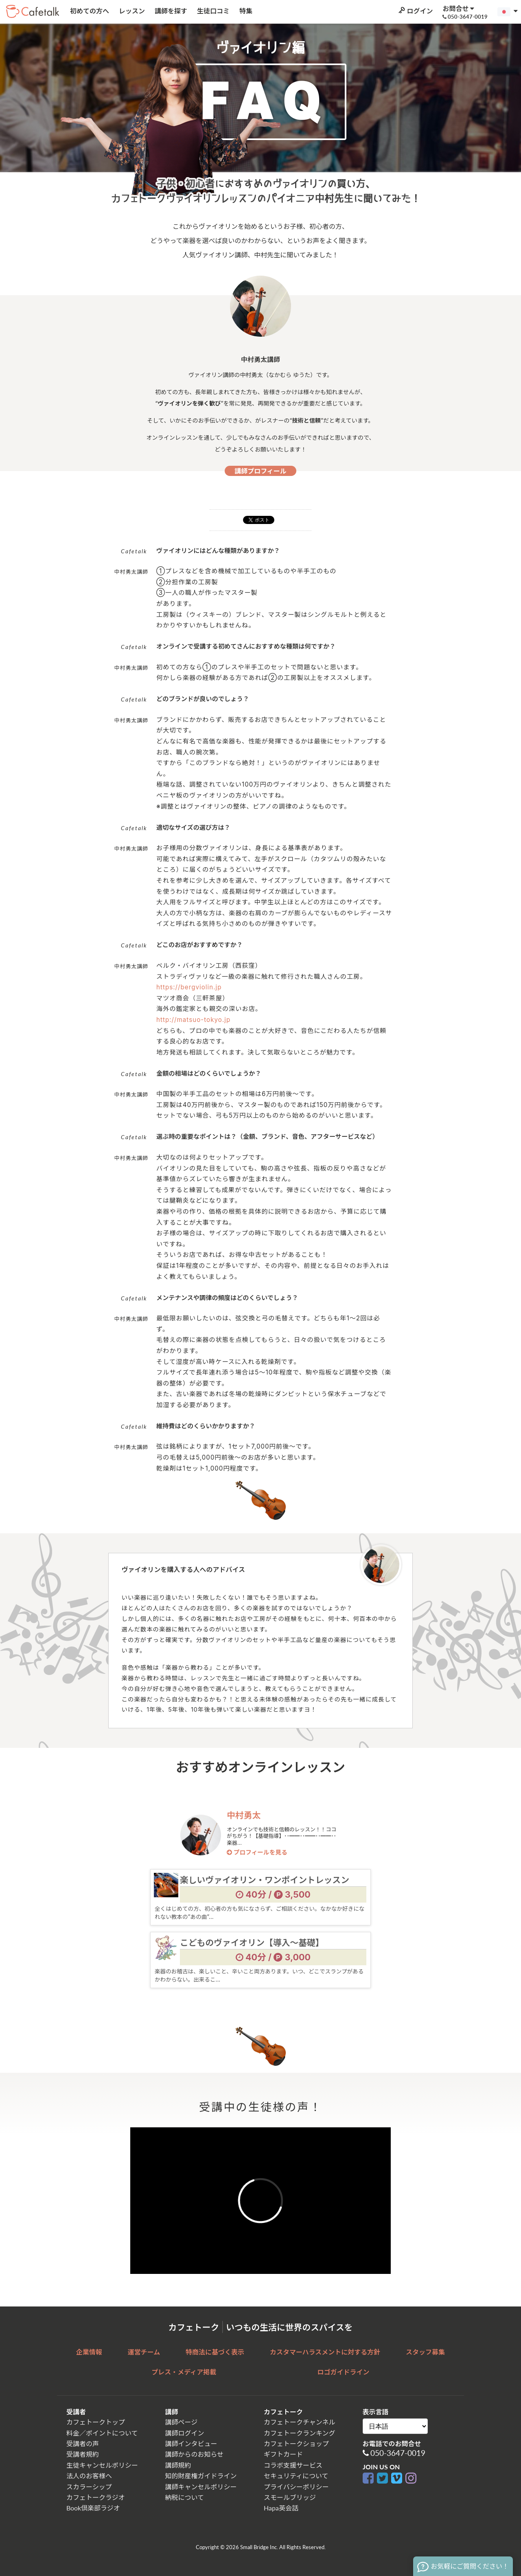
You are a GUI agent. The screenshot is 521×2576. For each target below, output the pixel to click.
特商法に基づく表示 (215, 2352)
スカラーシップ (89, 2486)
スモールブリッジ (290, 2497)
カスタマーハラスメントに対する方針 (325, 2352)
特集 (245, 11)
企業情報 (89, 2352)
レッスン (131, 11)
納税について (184, 2497)
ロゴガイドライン (343, 2372)
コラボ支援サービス (293, 2465)
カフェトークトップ (95, 2422)
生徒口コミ (212, 11)
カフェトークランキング (299, 2433)
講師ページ (181, 2422)
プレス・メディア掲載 (183, 2372)
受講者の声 (82, 2443)
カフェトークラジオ (95, 2497)
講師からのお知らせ (194, 2454)
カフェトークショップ (296, 2443)
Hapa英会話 (281, 2508)
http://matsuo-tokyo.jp (193, 1020)
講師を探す (170, 11)
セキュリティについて (296, 2476)
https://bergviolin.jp (189, 987)
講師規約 (178, 2465)
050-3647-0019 (397, 2453)
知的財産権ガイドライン (201, 2476)
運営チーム (144, 2352)
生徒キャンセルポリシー (102, 2465)
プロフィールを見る (257, 1852)
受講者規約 (82, 2454)
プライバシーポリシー (296, 2486)
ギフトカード (283, 2454)
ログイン (415, 11)
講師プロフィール (260, 471)
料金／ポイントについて (102, 2433)
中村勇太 (243, 1815)
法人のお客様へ (89, 2476)
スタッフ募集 (425, 2352)
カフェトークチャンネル (299, 2422)
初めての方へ (88, 11)
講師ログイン (184, 2433)
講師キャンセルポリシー (201, 2486)
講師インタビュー (191, 2443)
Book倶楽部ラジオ (93, 2508)
